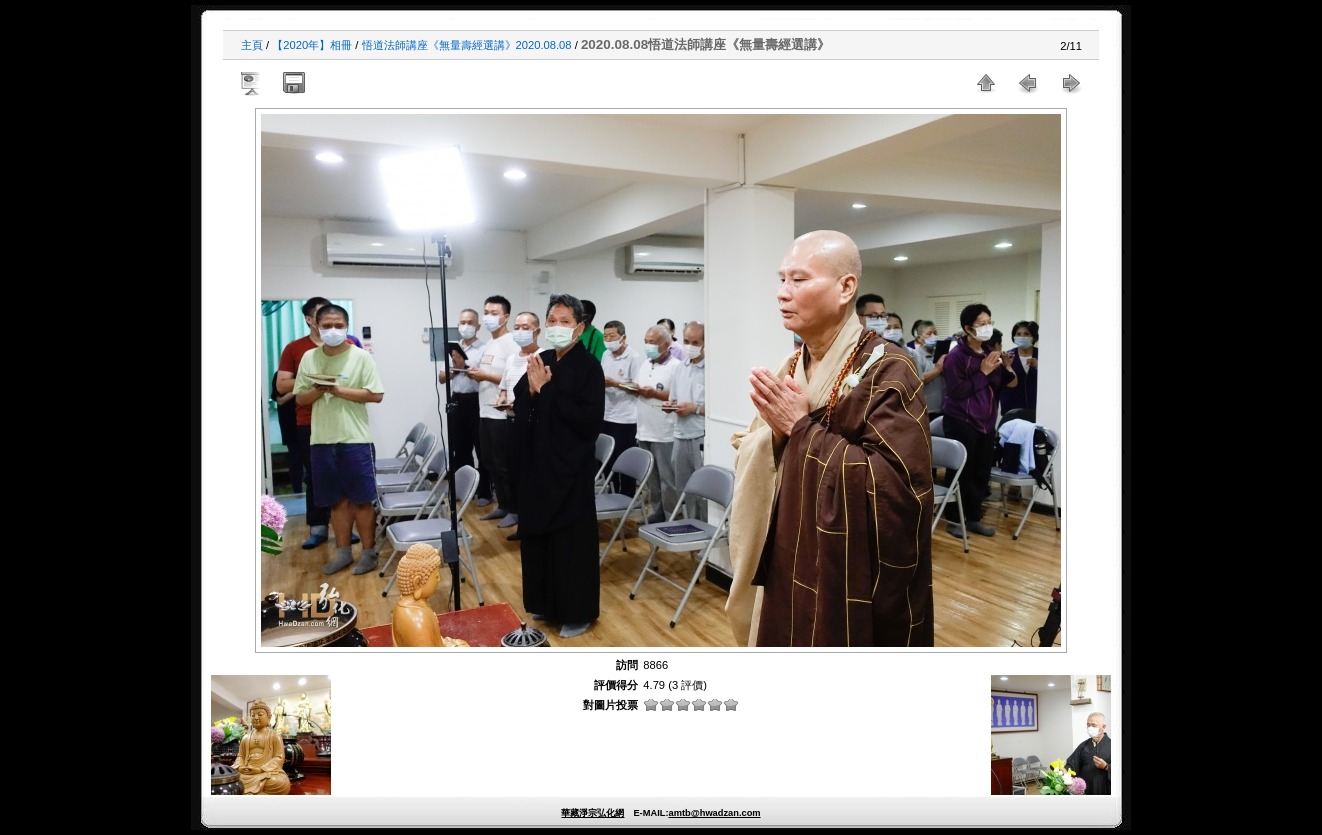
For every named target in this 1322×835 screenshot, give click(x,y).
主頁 (252, 45)
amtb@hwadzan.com (714, 813)
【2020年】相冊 (312, 45)
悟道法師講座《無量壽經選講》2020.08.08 (467, 45)
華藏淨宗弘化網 (592, 813)
